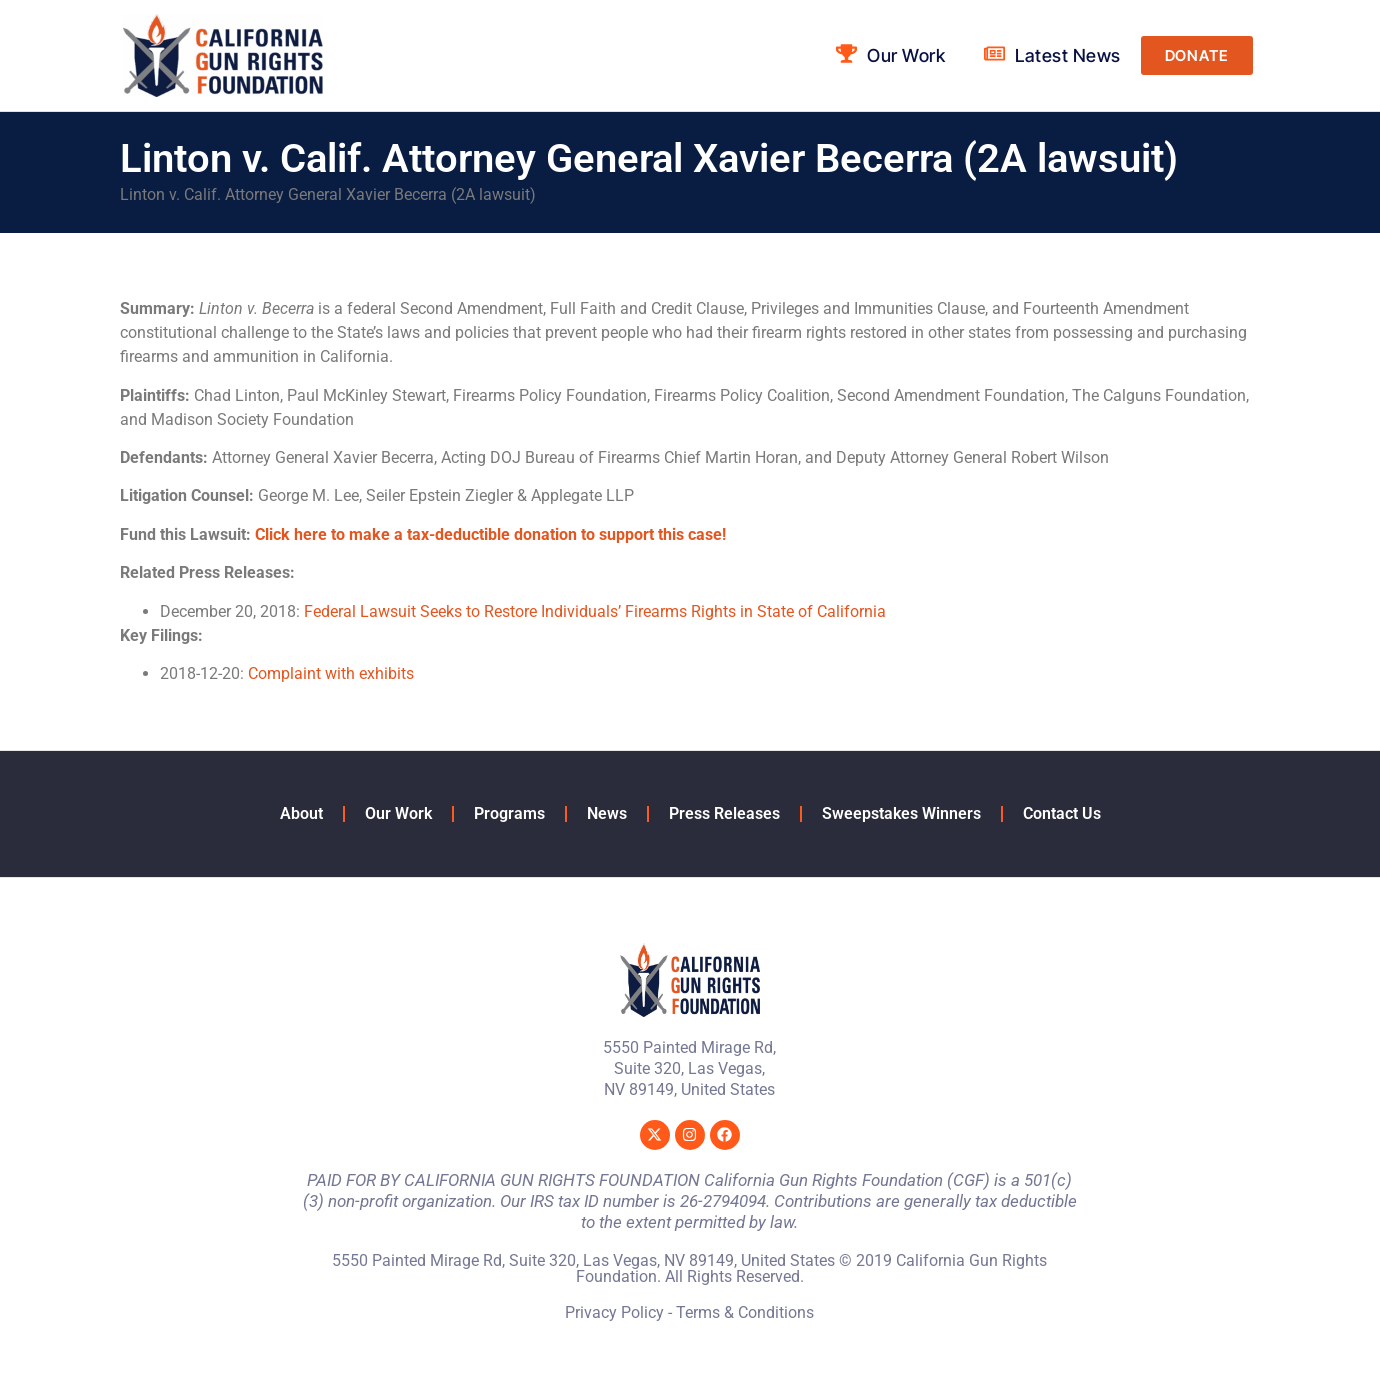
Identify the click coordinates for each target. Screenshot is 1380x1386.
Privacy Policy (614, 1312)
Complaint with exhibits (331, 673)
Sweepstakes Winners (901, 813)
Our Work (398, 813)
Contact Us (1062, 813)
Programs (509, 813)
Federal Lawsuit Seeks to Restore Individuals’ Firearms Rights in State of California (595, 611)
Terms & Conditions (745, 1312)
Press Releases (724, 813)
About (301, 813)
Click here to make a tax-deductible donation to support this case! (490, 534)
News (607, 813)
